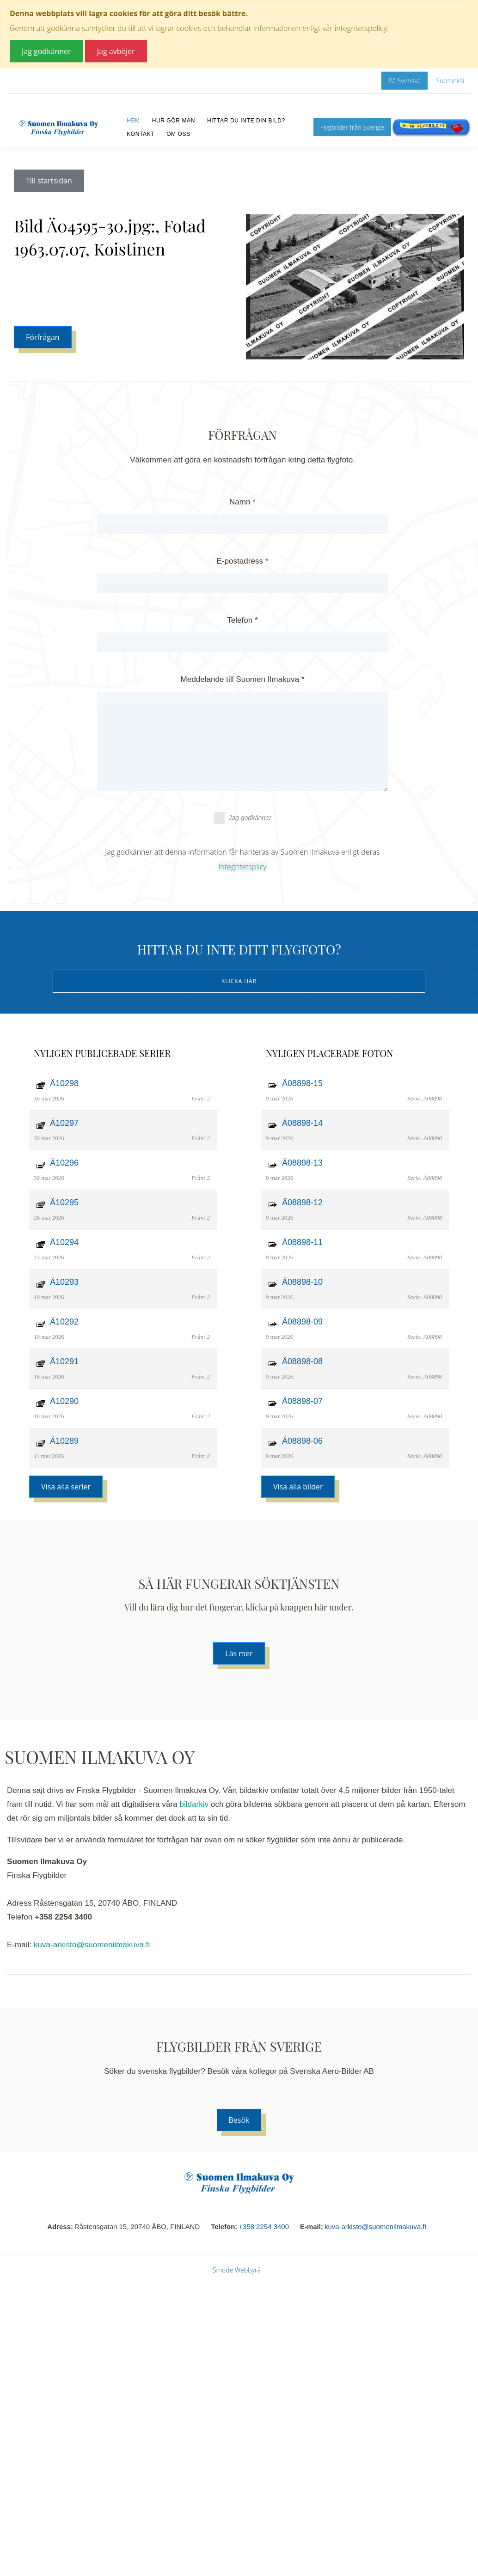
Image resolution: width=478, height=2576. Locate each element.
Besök (239, 2120)
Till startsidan (49, 181)
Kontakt (140, 134)
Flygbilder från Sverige (352, 127)
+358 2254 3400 (264, 2226)
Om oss (178, 134)
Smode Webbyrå (237, 2270)
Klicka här (239, 981)
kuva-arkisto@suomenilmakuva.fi (92, 1944)
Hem (133, 120)
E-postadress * (242, 561)
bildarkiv (193, 1804)
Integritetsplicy (242, 867)
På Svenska (404, 80)
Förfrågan (43, 337)
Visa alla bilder (298, 1487)
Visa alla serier (66, 1487)
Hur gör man (173, 120)
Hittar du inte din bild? (246, 120)
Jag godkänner (242, 817)
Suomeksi (450, 80)
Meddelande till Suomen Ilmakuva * (242, 679)
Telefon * (242, 620)
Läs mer (238, 1653)
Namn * (242, 502)
